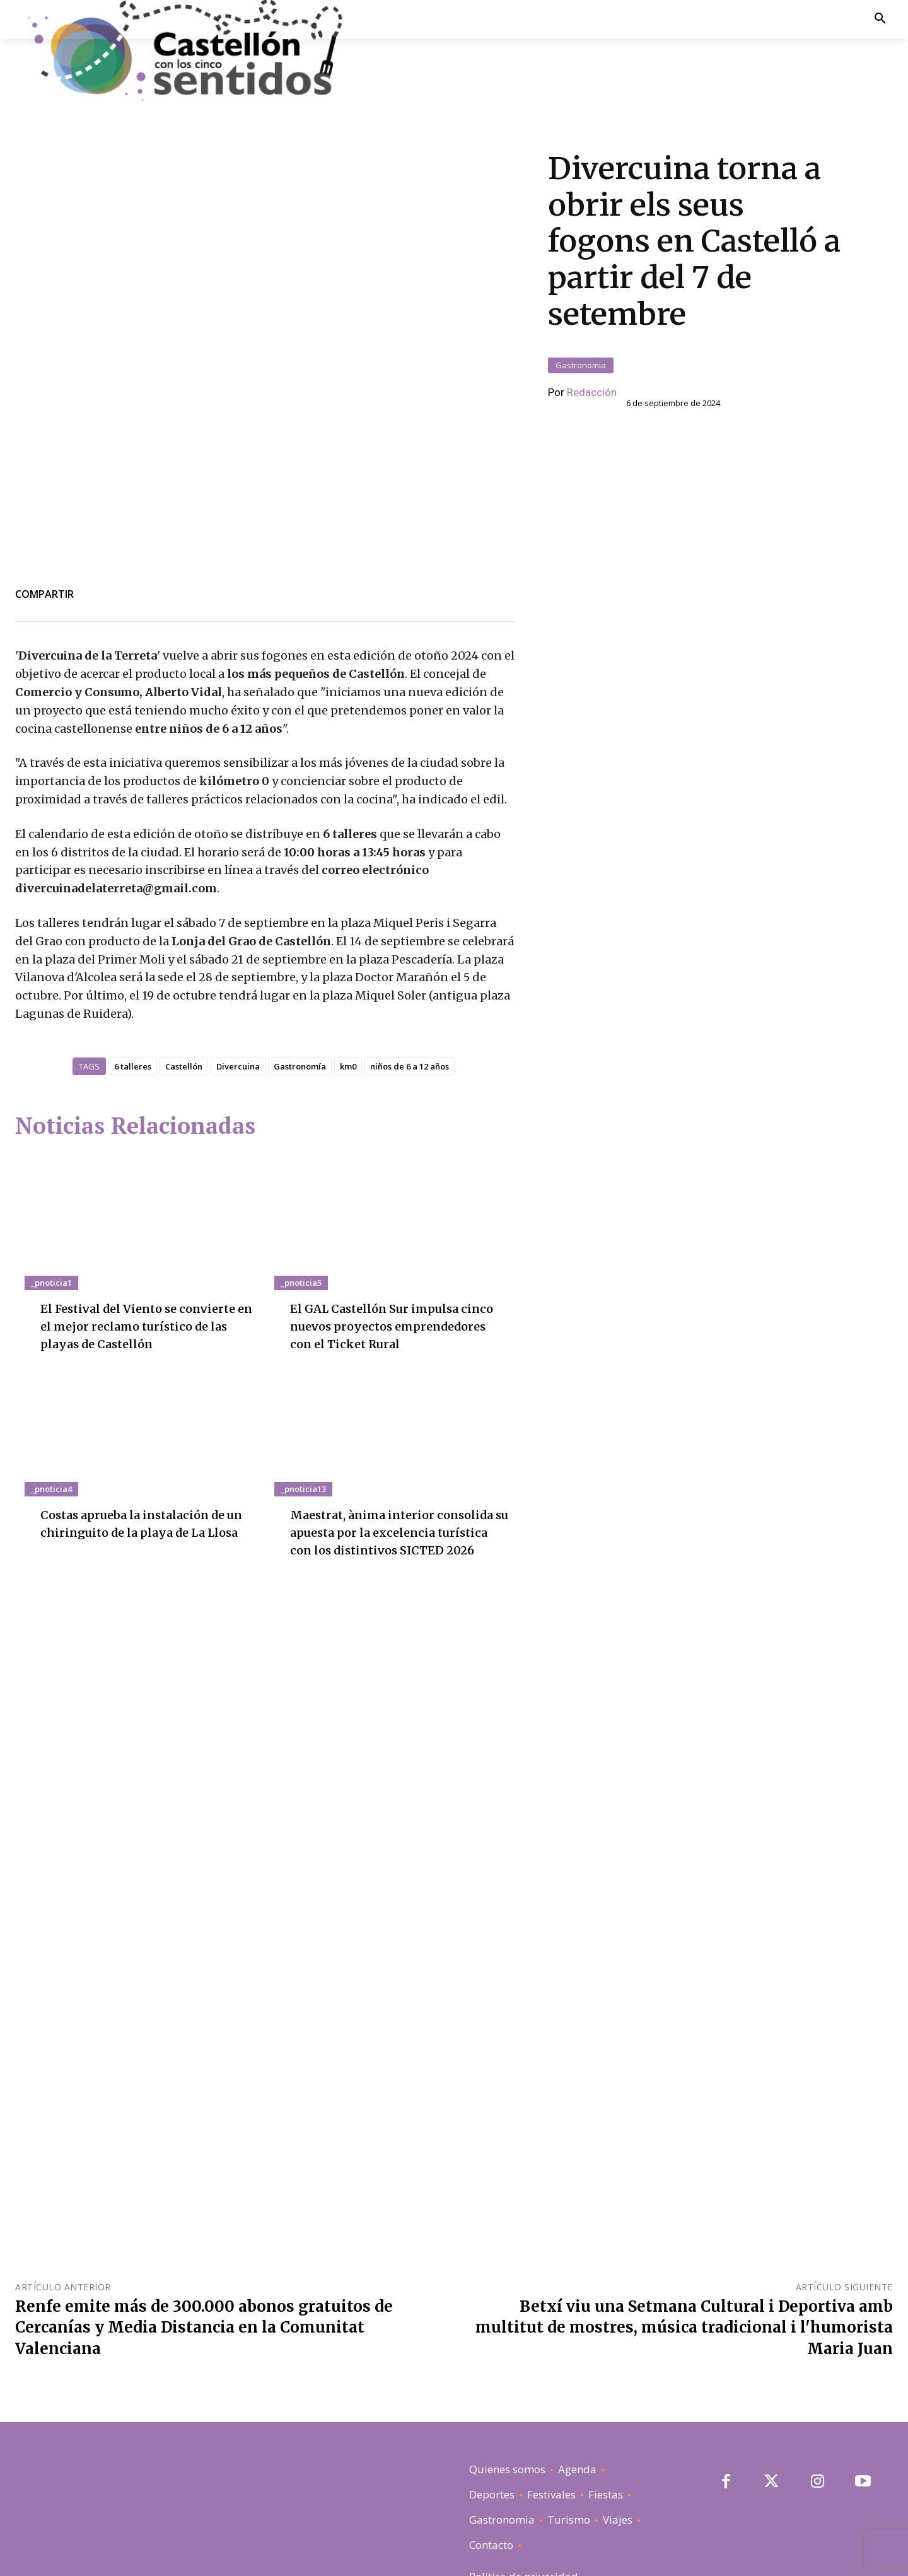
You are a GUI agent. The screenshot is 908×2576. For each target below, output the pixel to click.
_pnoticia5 (301, 1137)
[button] (880, 19)
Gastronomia (581, 293)
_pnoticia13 (303, 1361)
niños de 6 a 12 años (409, 921)
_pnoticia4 (51, 1361)
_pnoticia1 (51, 1137)
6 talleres (132, 921)
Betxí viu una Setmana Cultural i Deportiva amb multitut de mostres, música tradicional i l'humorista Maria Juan (684, 2182)
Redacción (592, 319)
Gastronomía (300, 921)
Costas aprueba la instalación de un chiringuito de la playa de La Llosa (142, 1404)
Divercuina (238, 921)
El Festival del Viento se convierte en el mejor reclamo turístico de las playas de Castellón (147, 1180)
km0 (348, 921)
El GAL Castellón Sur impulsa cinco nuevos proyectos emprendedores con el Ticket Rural (334, 2483)
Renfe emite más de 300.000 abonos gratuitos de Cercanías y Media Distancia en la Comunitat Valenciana (204, 2182)
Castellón (183, 921)
